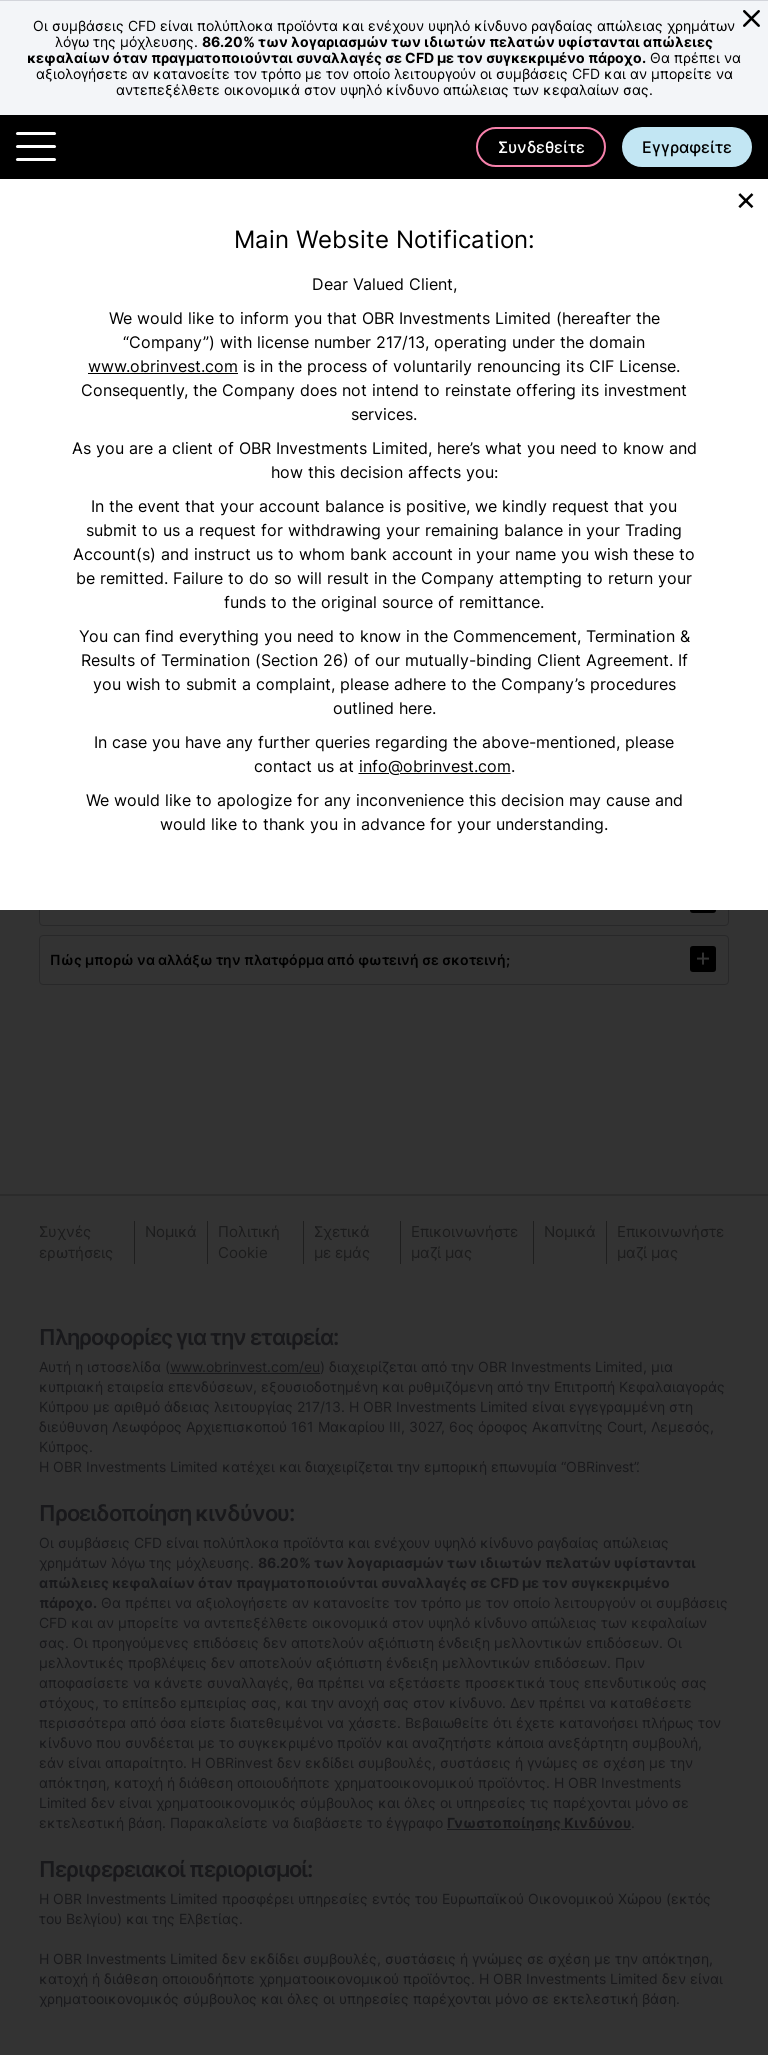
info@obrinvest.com (435, 766)
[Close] (746, 198)
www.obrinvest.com (163, 366)
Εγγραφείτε (687, 147)
